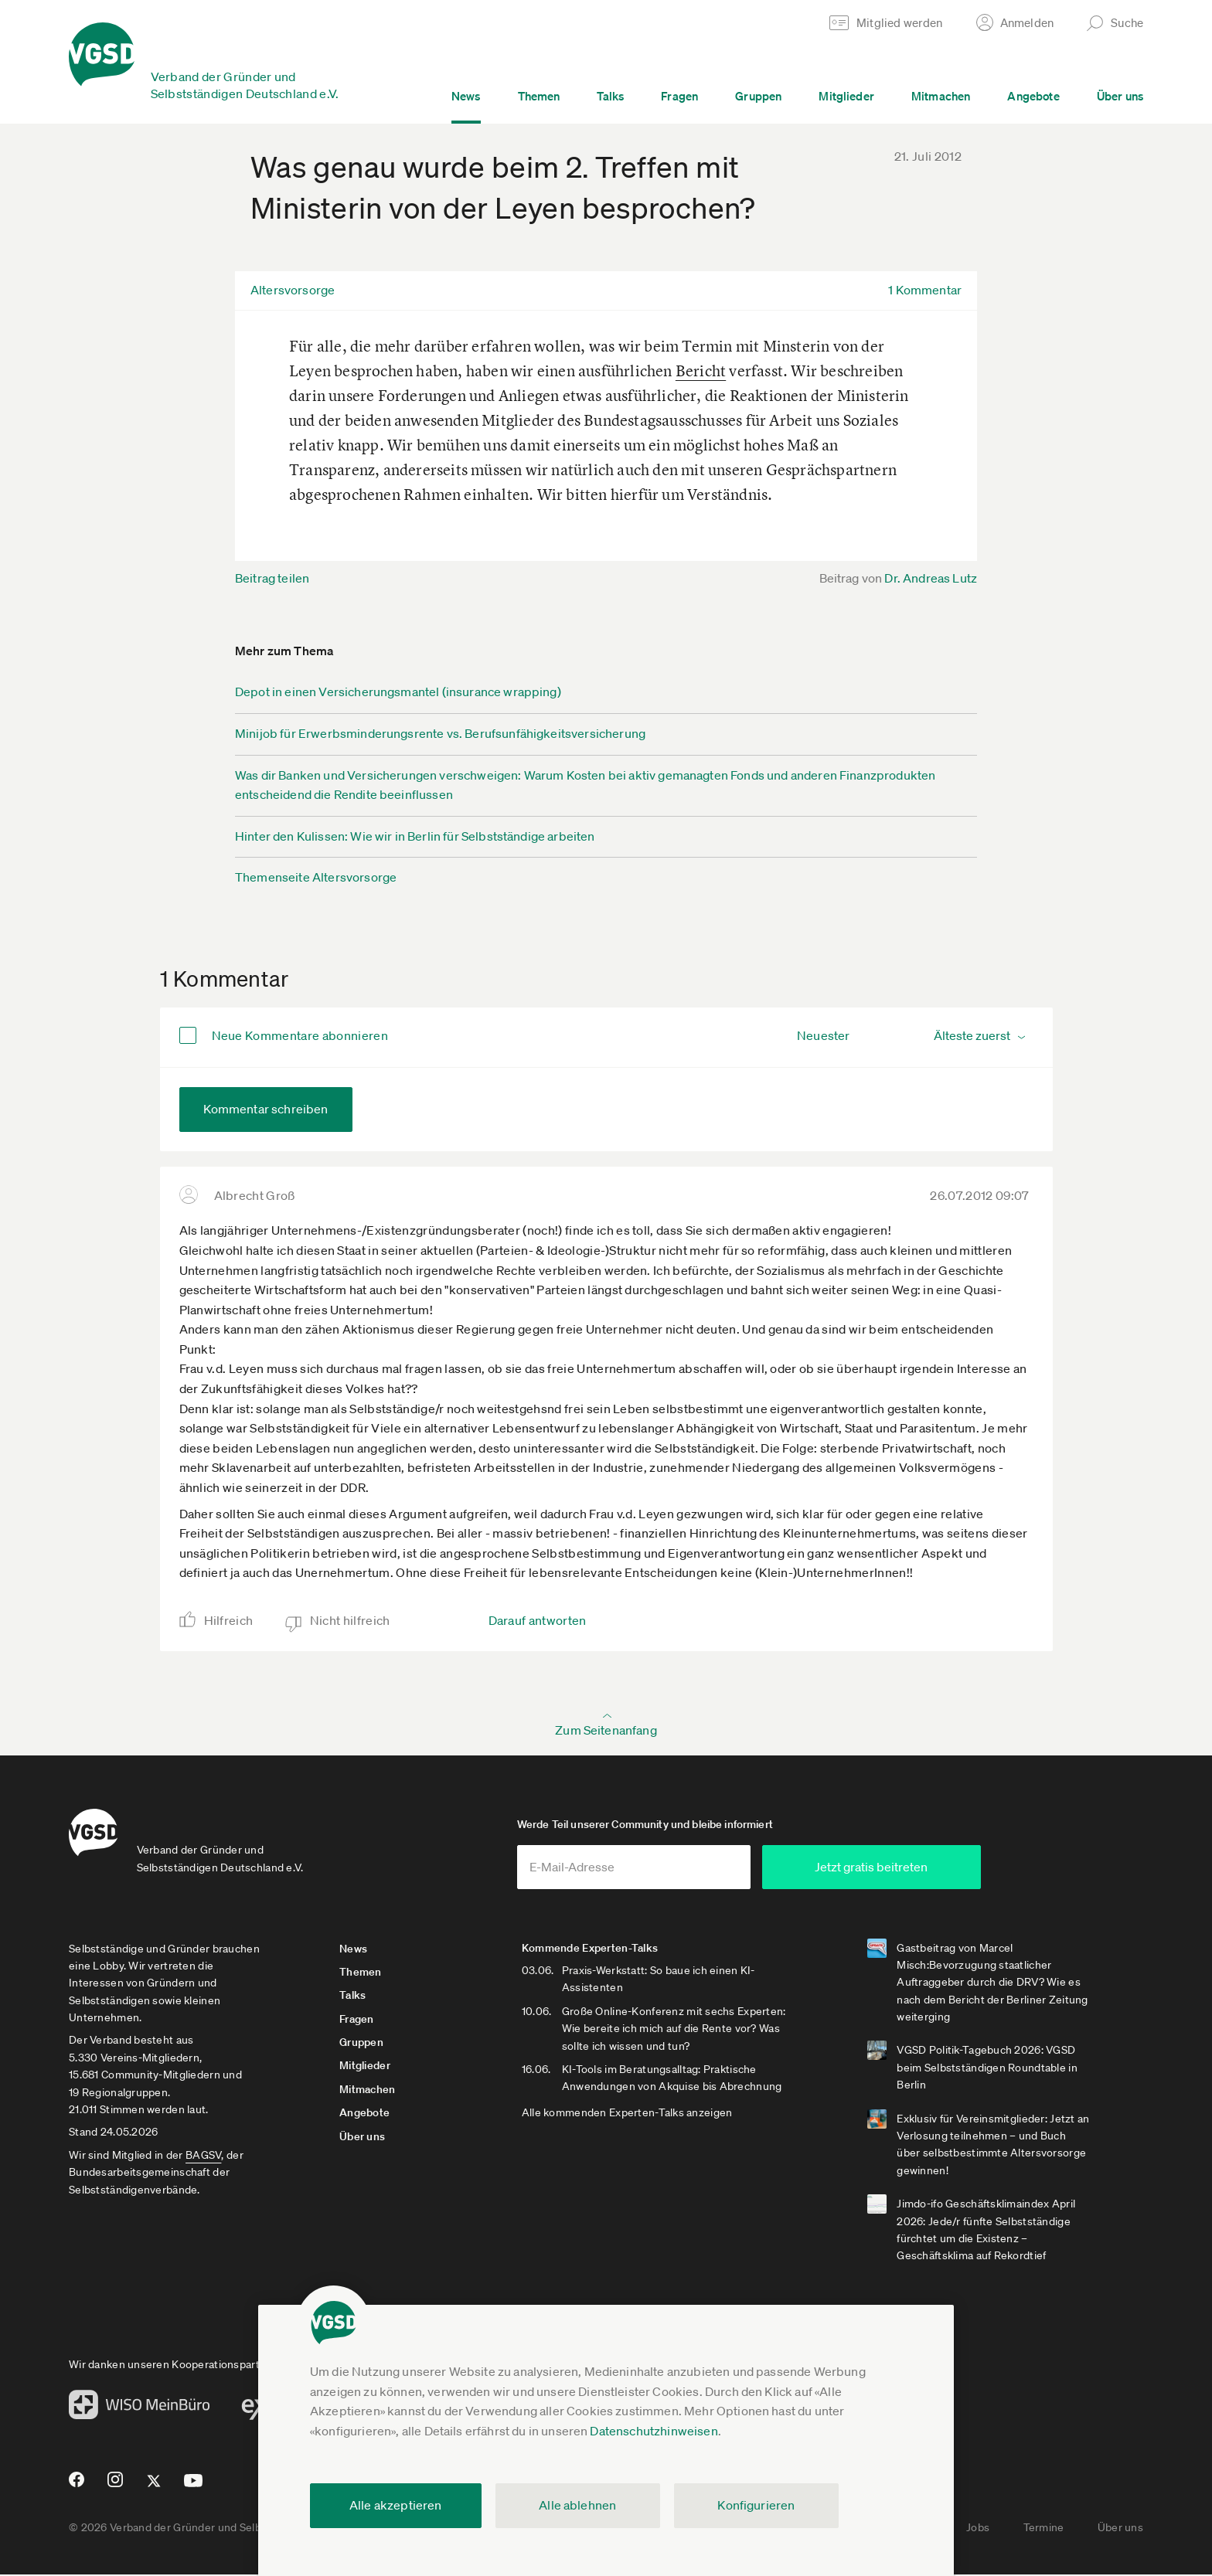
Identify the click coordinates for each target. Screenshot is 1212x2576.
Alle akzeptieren (395, 2505)
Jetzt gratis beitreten (896, 1867)
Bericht (701, 370)
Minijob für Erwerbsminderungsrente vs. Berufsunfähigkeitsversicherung (440, 733)
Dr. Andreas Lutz (930, 578)
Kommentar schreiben (266, 1108)
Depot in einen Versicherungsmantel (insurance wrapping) (398, 691)
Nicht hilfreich (350, 1620)
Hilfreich (229, 1620)
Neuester (823, 1035)
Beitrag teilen (272, 578)
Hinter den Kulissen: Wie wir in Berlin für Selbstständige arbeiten (415, 836)
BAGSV (203, 2156)
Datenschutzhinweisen (653, 2430)
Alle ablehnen (577, 2505)
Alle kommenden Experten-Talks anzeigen (630, 2113)
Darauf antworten (538, 1620)
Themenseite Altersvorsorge (316, 877)
